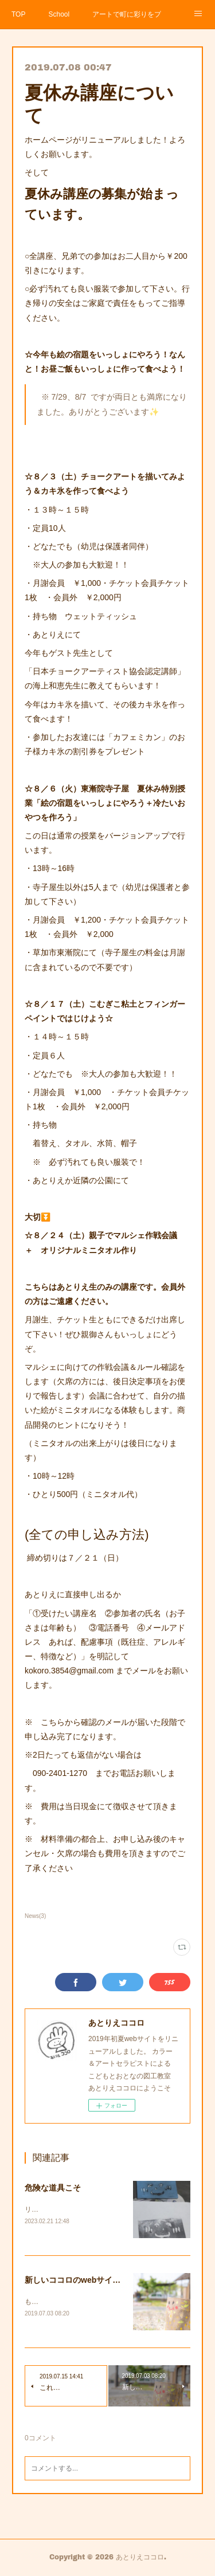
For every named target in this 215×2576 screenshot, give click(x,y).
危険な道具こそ (53, 2187)
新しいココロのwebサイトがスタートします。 (109, 2281)
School (58, 14)
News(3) (35, 1916)
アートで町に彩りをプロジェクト (126, 14)
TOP (18, 14)
